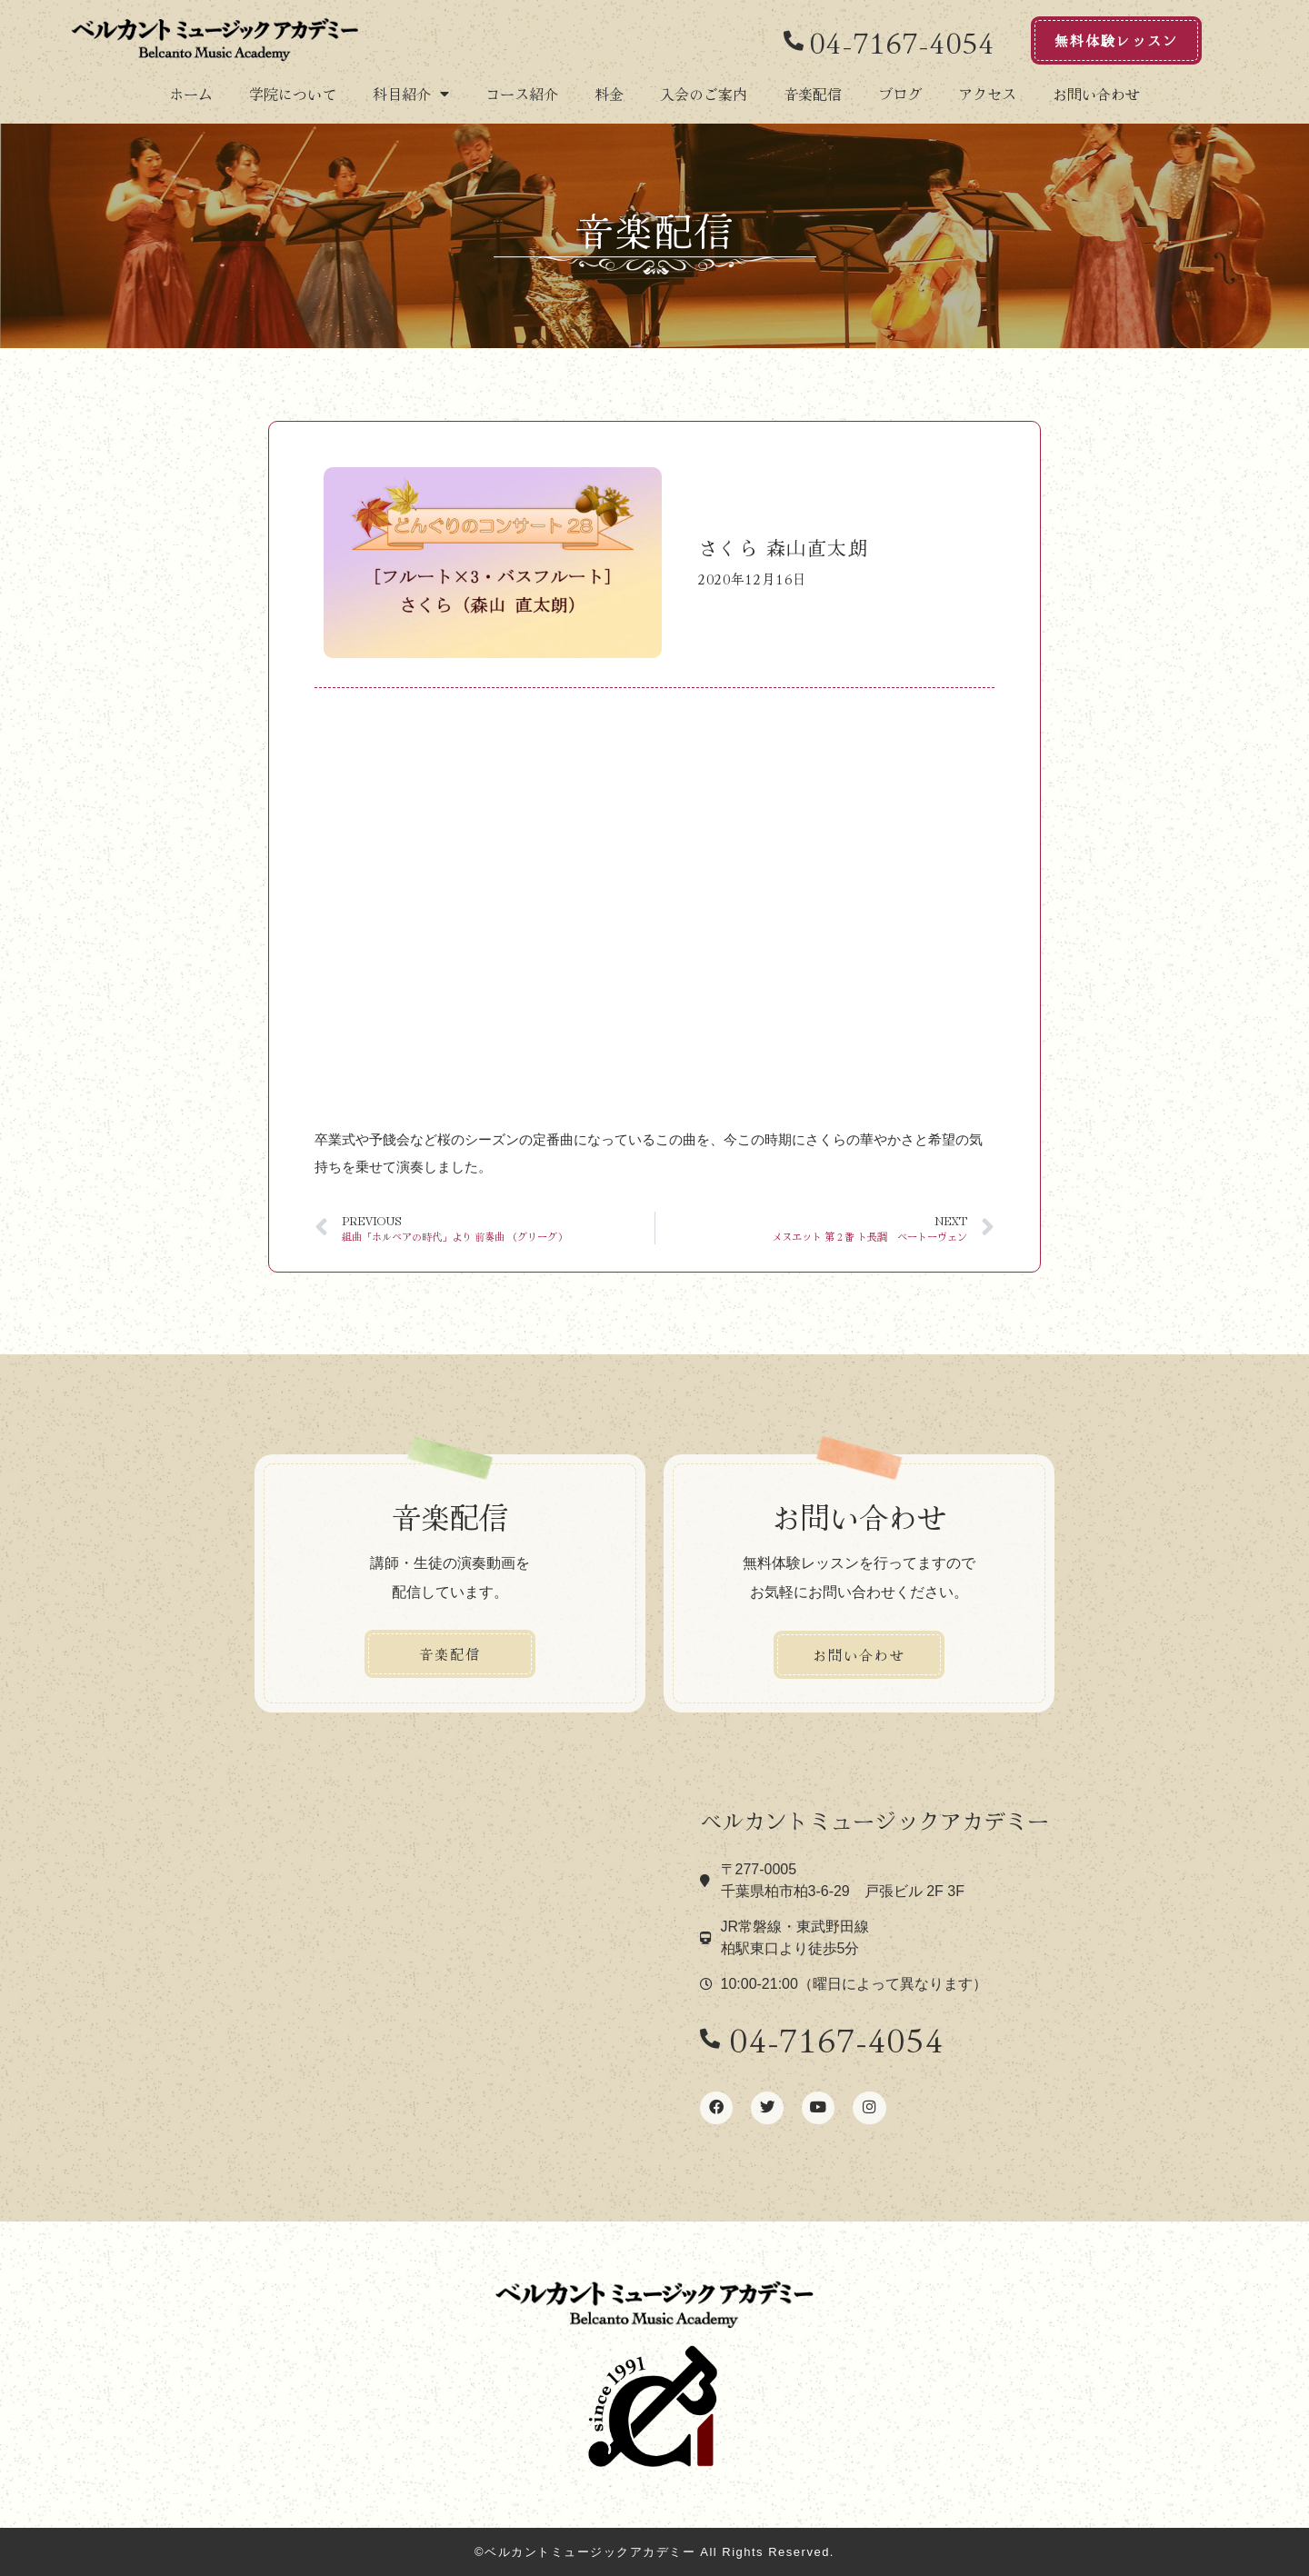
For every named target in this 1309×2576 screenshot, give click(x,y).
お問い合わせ (1096, 94)
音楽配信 (813, 94)
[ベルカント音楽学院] (427, 1967)
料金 (609, 94)
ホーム (191, 94)
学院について (292, 94)
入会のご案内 (703, 94)
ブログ (900, 94)
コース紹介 (521, 94)
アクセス (987, 94)
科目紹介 (411, 93)
